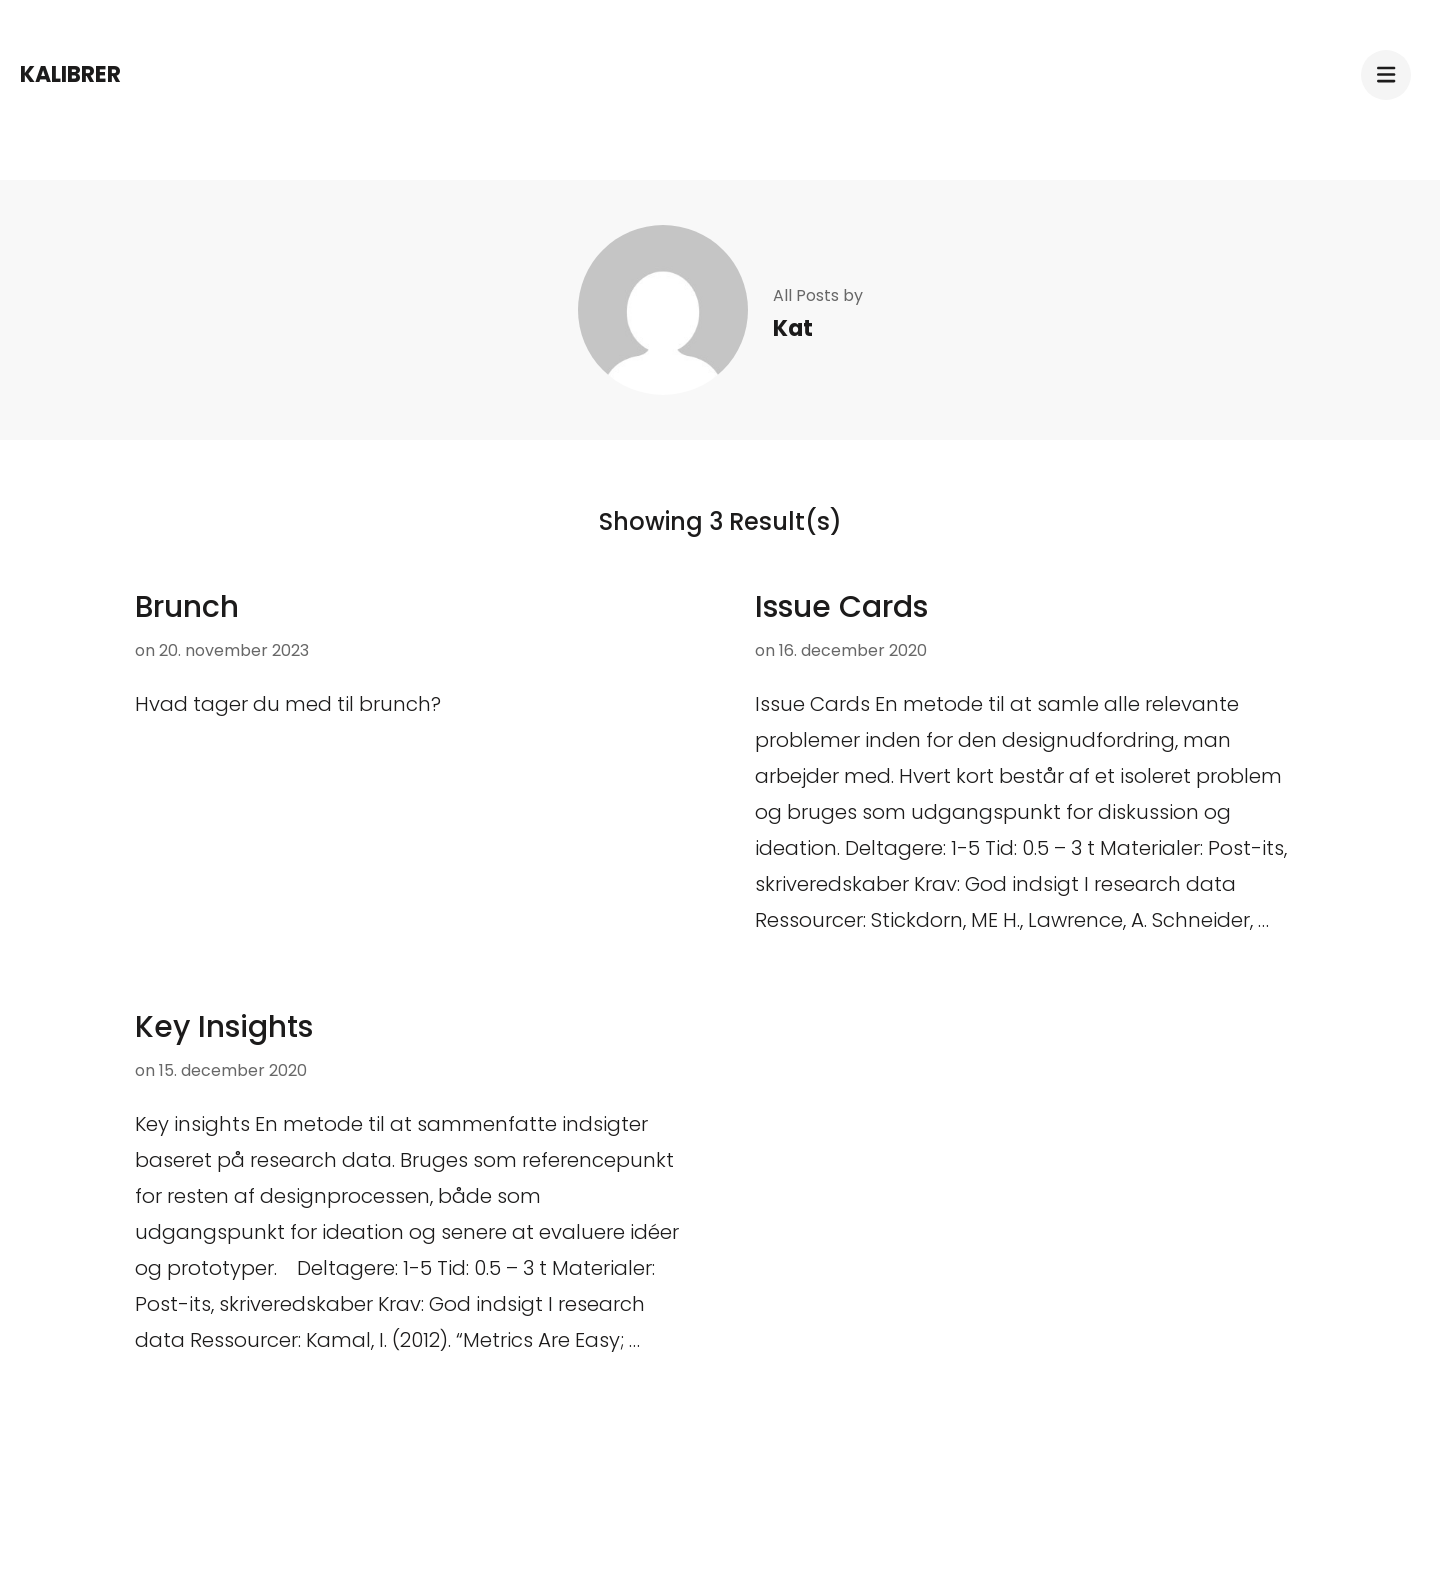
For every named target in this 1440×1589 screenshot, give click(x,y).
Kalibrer (70, 74)
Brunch (187, 607)
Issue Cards (841, 607)
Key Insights (224, 1027)
